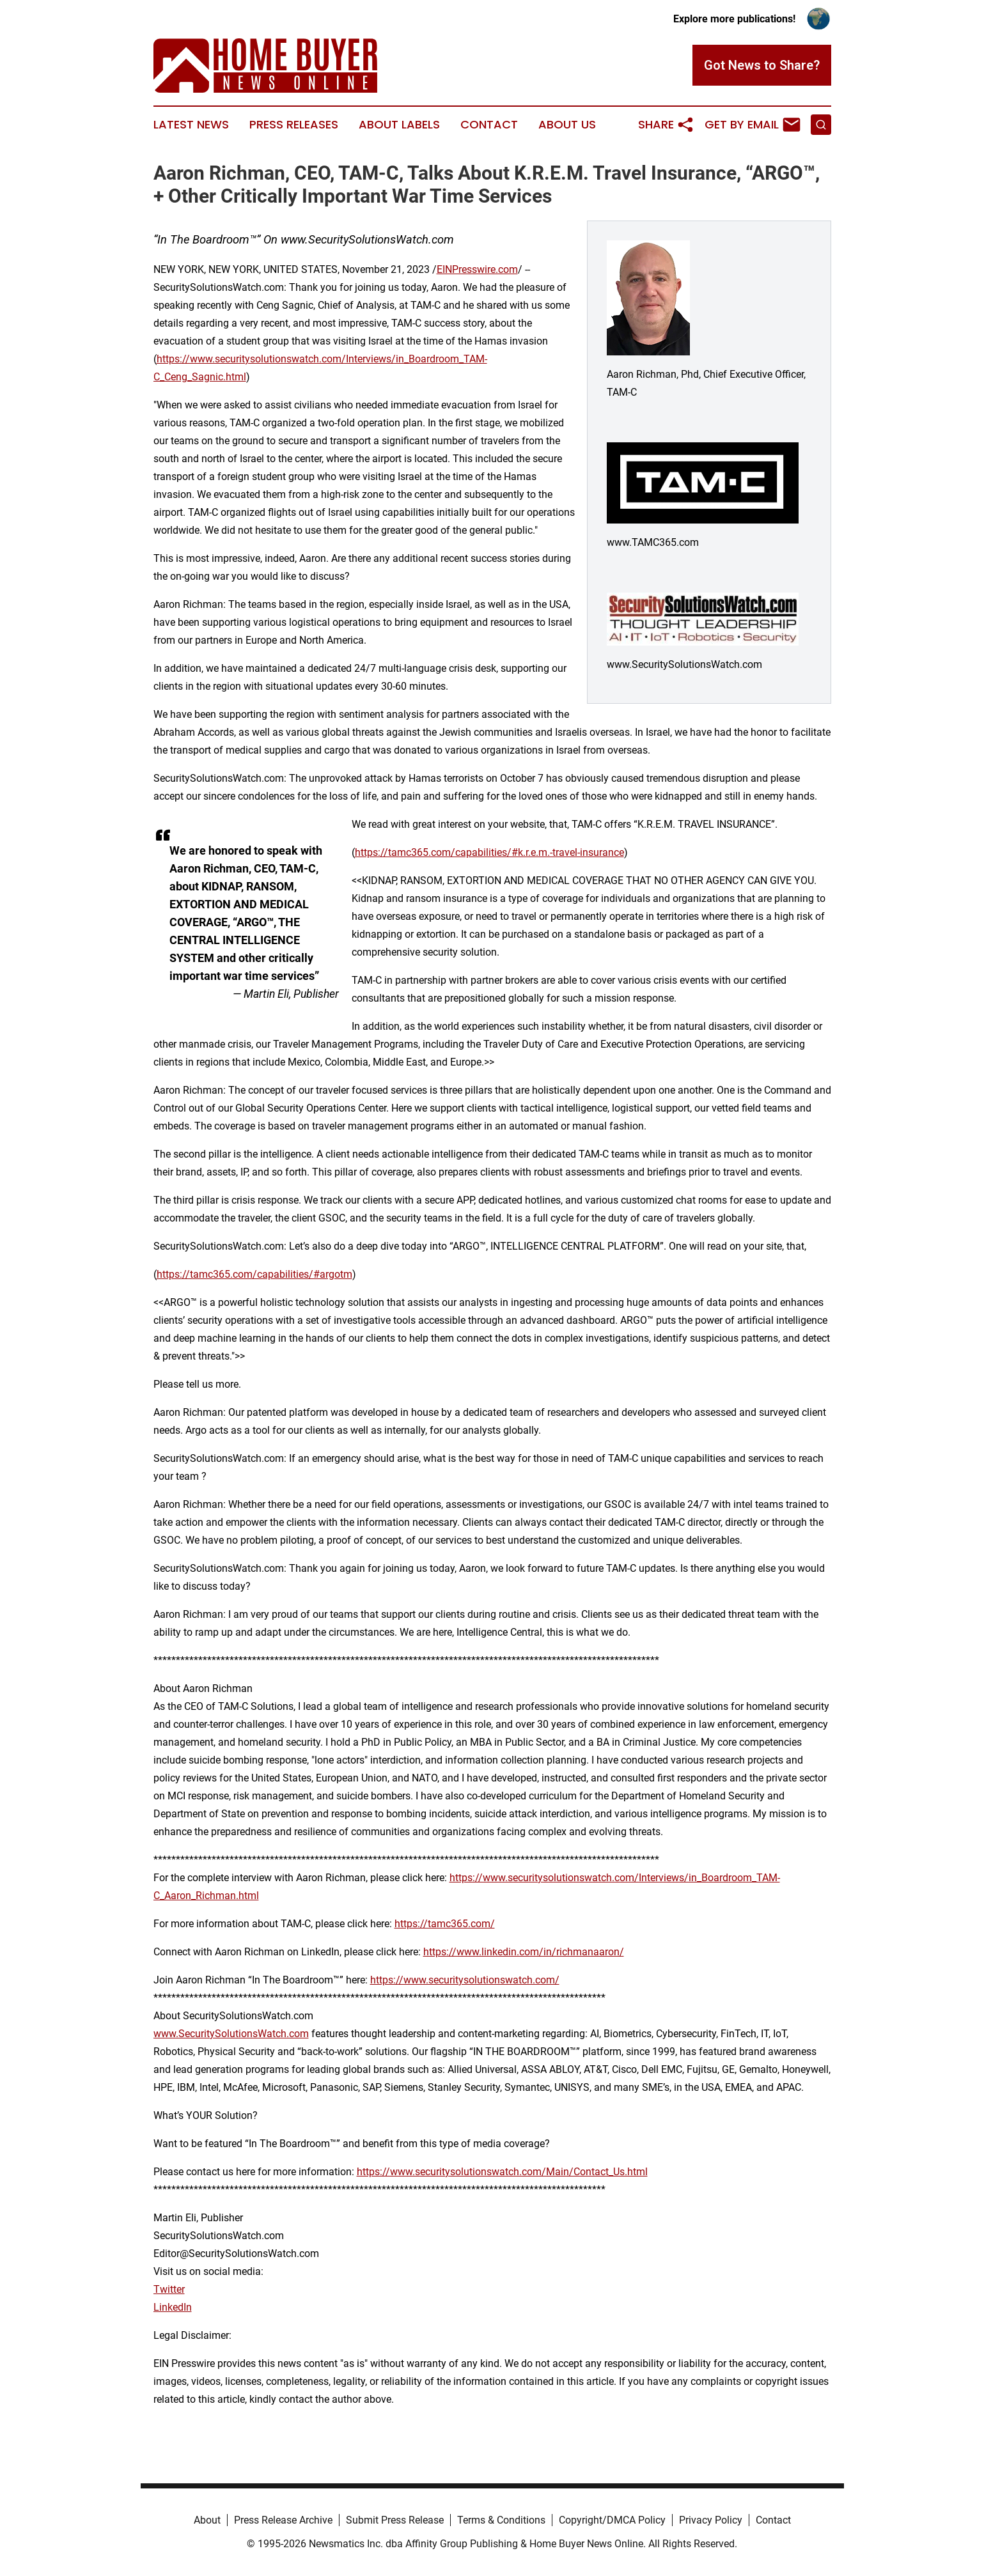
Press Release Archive (283, 2520)
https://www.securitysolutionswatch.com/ (464, 1980)
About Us (567, 125)
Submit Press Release (395, 2520)
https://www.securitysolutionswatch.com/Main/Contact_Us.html (502, 2172)
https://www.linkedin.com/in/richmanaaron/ (523, 1952)
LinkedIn (172, 2307)
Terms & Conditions (501, 2520)
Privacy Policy (710, 2520)
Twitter (169, 2289)
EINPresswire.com (477, 269)
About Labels (399, 125)
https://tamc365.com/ (444, 1924)
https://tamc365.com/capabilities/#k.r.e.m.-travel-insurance (489, 852)
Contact (489, 125)
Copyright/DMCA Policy (612, 2520)
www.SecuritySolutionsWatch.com (231, 2034)
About (207, 2520)
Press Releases (293, 125)
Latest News (191, 125)
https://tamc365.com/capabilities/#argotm (254, 1274)
